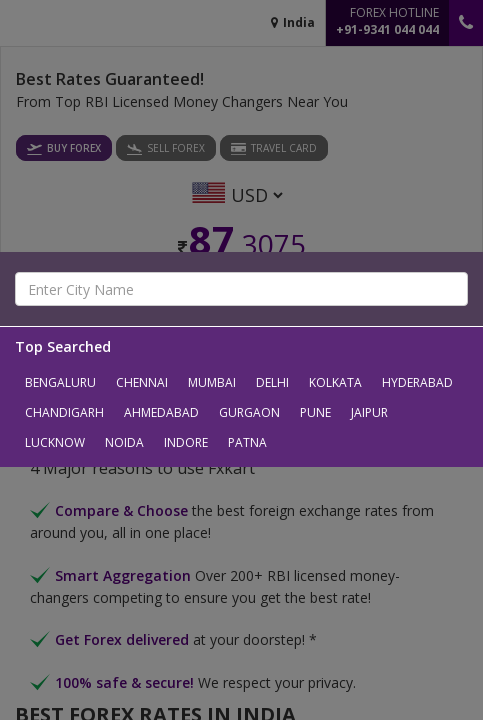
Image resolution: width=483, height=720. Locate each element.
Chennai (142, 382)
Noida (124, 442)
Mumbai (212, 382)
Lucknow (55, 442)
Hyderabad (417, 382)
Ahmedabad (161, 412)
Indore (186, 442)
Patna (247, 442)
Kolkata (335, 382)
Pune (315, 412)
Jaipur (369, 412)
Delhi (272, 382)
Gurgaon (249, 412)
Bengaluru (60, 382)
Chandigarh (64, 412)
